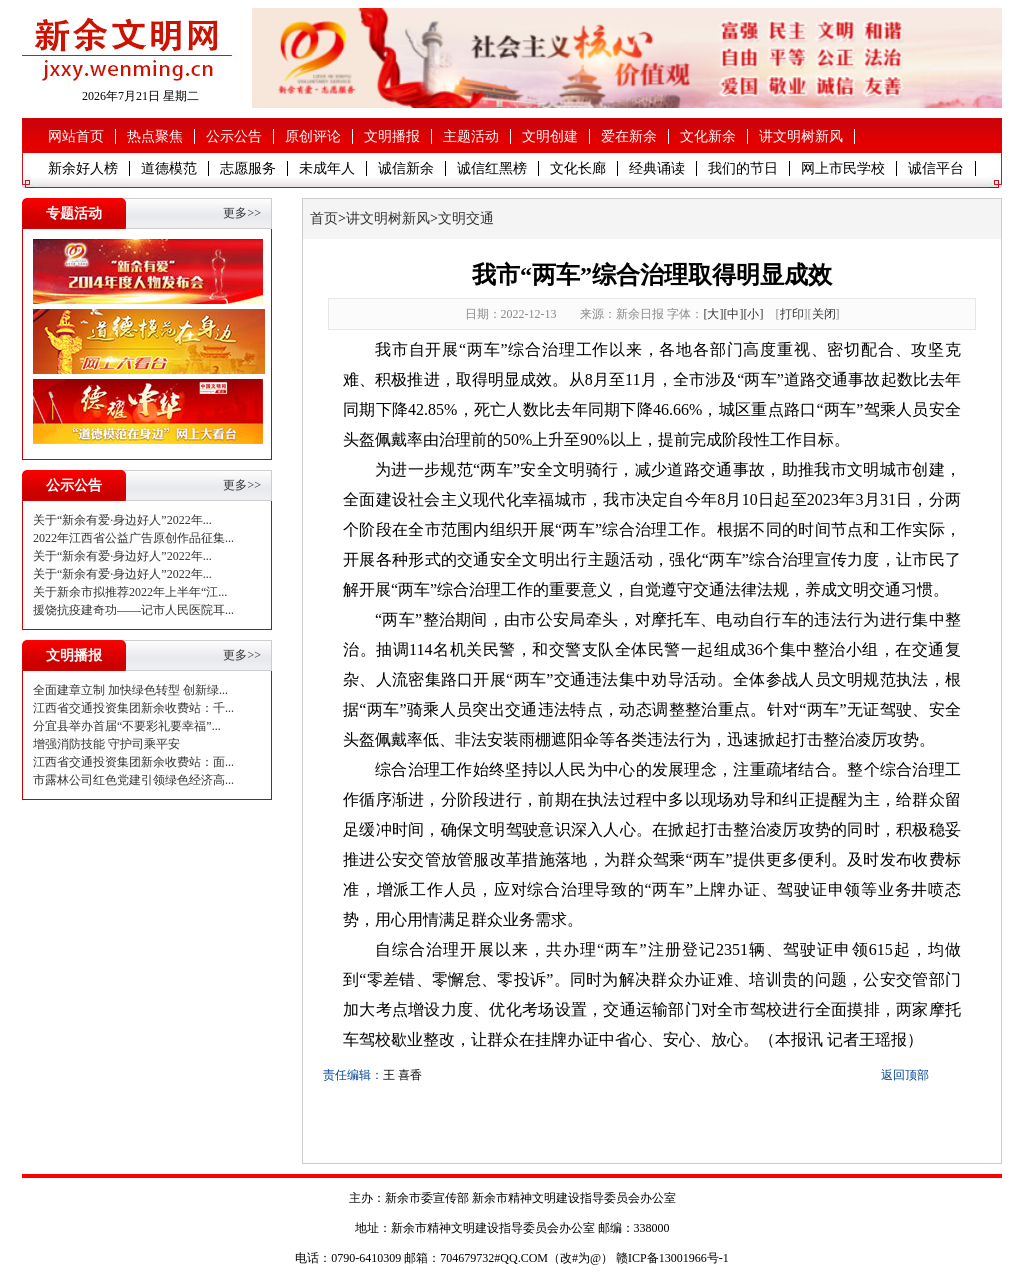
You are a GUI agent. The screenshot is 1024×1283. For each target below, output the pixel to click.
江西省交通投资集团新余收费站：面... (133, 762)
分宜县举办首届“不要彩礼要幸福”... (127, 726)
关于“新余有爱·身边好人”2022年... (122, 520)
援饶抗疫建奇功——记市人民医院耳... (133, 610)
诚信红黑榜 (492, 168)
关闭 (824, 314)
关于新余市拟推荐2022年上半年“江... (130, 592)
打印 (792, 314)
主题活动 (471, 136)
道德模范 (169, 168)
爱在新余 (629, 136)
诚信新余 (406, 168)
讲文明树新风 (801, 136)
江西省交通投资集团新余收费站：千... (133, 708)
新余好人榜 (83, 168)
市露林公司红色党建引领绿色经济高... (133, 780)
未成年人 (327, 168)
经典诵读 (657, 168)
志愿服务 (248, 168)
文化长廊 (578, 168)
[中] (734, 314)
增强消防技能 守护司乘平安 (106, 744)
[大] (714, 314)
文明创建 (550, 136)
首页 (324, 218)
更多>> (242, 213)
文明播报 (392, 136)
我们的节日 (743, 168)
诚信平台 (936, 168)
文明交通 (466, 218)
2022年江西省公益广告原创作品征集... (133, 538)
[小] (754, 314)
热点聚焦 (155, 136)
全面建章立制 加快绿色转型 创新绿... (130, 690)
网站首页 (76, 136)
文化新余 (708, 136)
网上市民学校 (843, 168)
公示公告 (234, 136)
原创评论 (313, 136)
